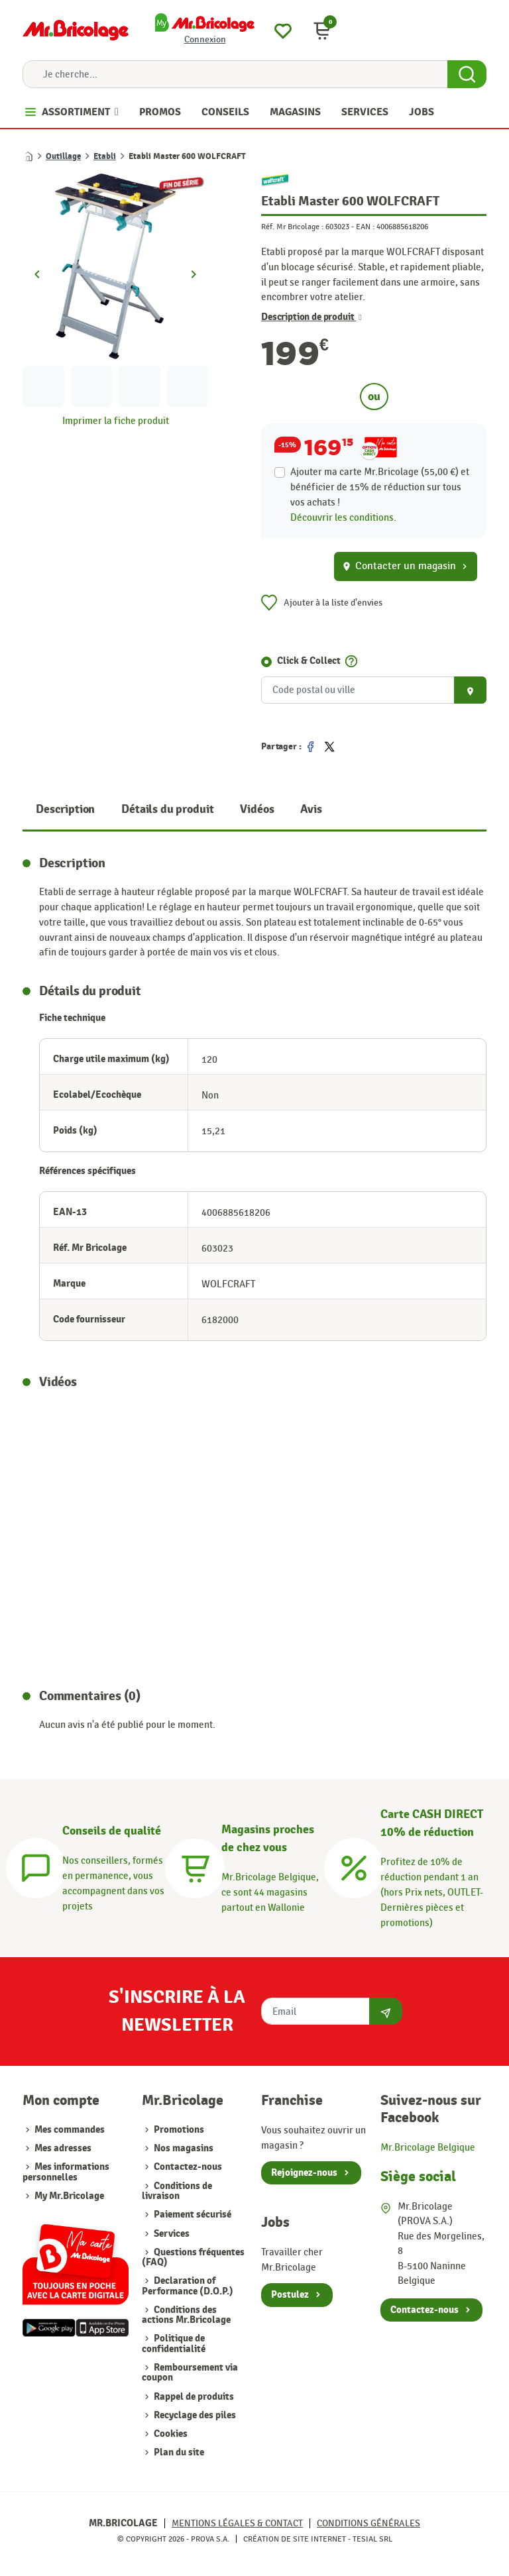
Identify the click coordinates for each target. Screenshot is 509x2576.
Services (171, 2233)
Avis (310, 809)
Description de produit (311, 317)
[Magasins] (194, 1866)
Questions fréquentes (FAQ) (193, 2257)
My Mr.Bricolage (69, 2196)
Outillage (63, 156)
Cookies (170, 2434)
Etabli (104, 156)
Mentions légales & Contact (237, 2523)
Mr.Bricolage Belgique (427, 2147)
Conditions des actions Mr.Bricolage (186, 2315)
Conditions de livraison (177, 2191)
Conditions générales (368, 2523)
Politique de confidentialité (173, 2343)
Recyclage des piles (194, 2415)
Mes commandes (69, 2129)
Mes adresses (62, 2148)
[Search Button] (466, 74)
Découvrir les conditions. (343, 517)
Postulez (290, 2294)
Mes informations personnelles (66, 2172)
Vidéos (257, 809)
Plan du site (178, 2452)
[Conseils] (35, 1866)
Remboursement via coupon (190, 2372)
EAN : (365, 226)
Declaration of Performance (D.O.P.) (187, 2286)
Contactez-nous (187, 2167)
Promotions (178, 2129)
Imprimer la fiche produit (115, 421)
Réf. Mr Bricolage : (292, 226)
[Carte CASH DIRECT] (353, 1866)
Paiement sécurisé (191, 2214)
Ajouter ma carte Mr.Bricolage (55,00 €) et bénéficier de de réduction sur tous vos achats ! (379, 487)
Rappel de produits (193, 2396)
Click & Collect (309, 661)
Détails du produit (167, 809)
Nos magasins (182, 2148)
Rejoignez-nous (304, 2173)
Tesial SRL (372, 2539)
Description (65, 809)
